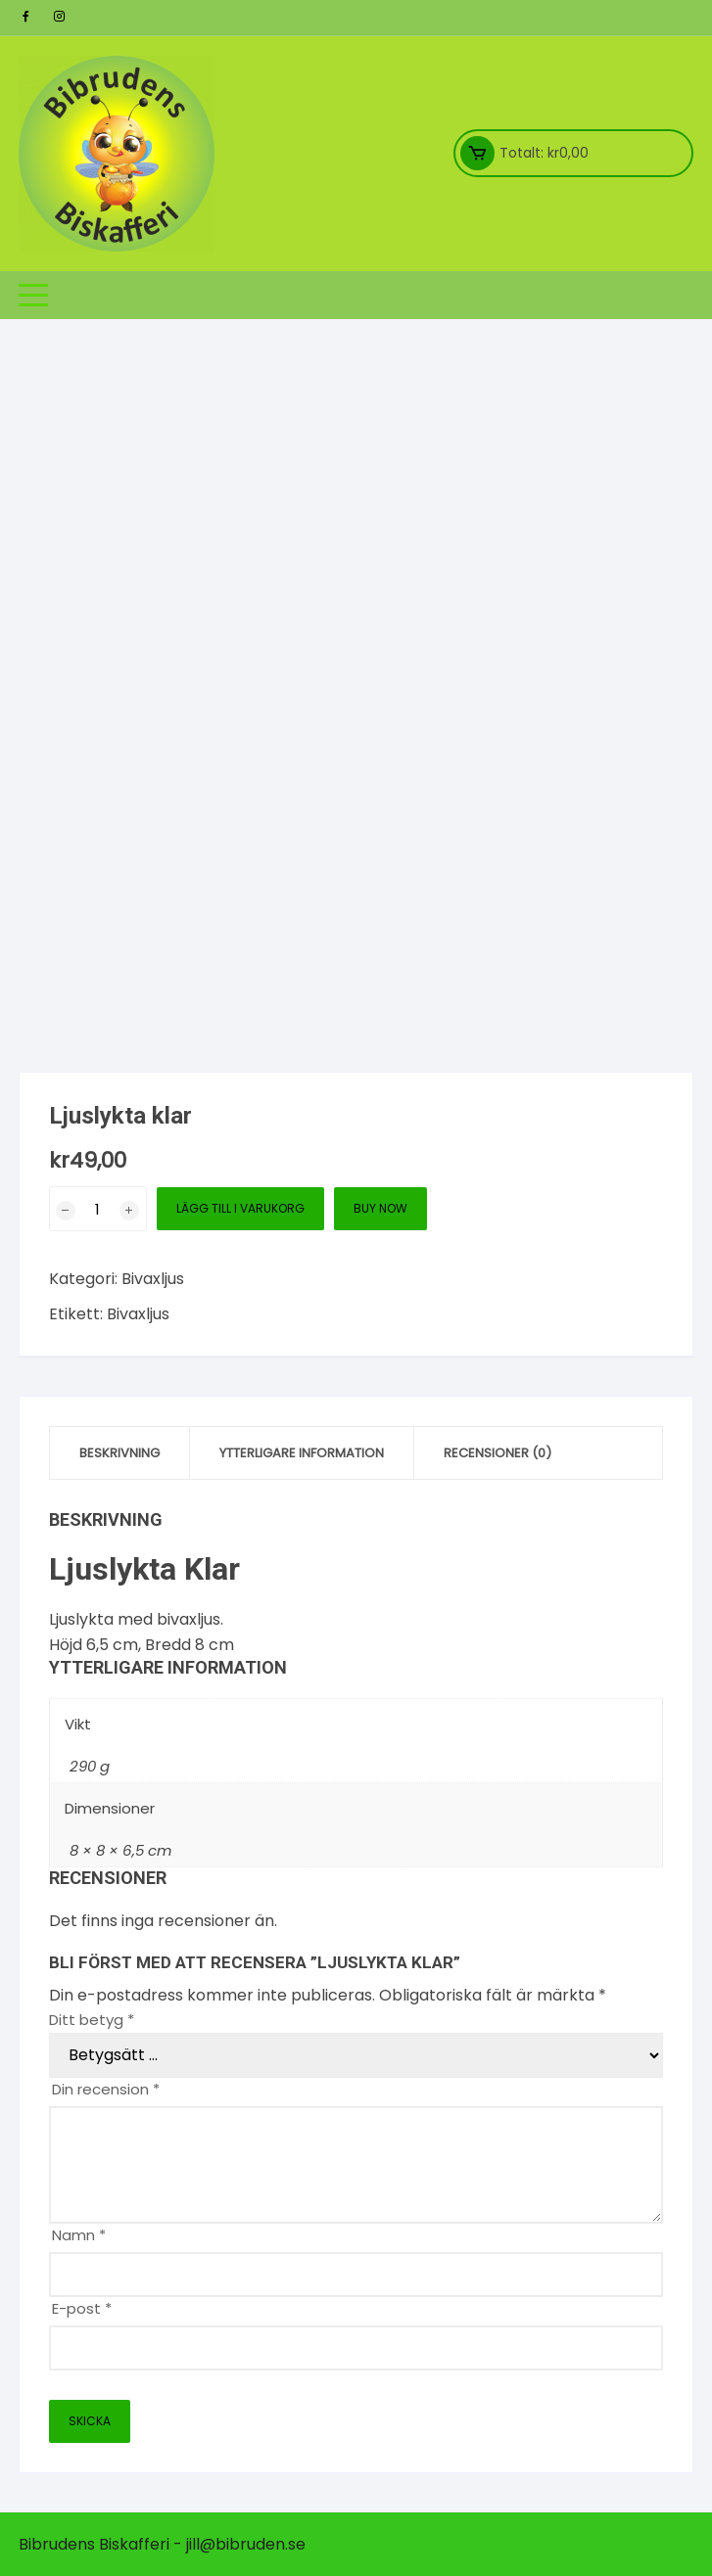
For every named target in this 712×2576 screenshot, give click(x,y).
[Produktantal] (98, 1208)
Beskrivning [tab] (119, 1453)
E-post (82, 2308)
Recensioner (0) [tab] (497, 1453)
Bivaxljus (152, 1278)
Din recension (106, 2089)
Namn (79, 2235)
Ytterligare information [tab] (301, 1453)
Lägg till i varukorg (240, 1208)
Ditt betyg (91, 2019)
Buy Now (380, 1208)
